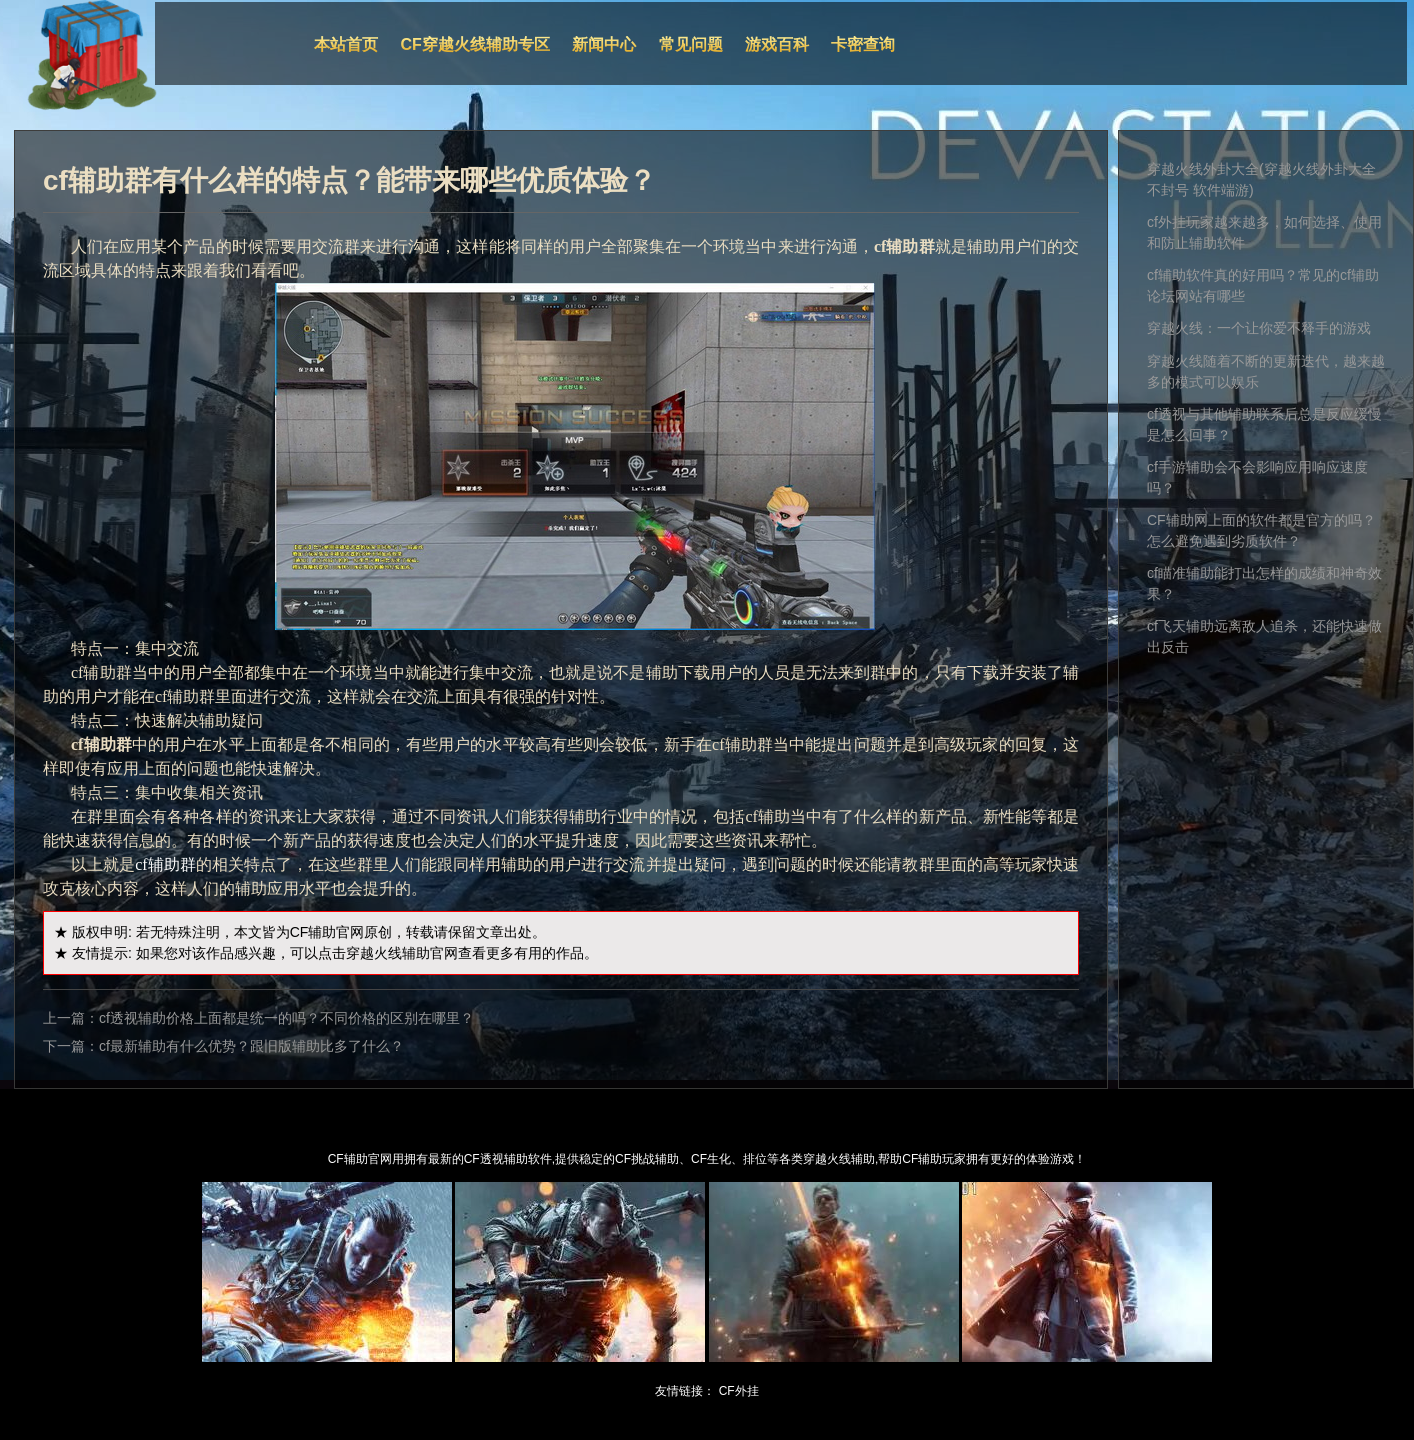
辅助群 (172, 864)
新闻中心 (604, 44)
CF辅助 (313, 932)
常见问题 (691, 44)
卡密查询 (863, 44)
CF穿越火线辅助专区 (475, 44)
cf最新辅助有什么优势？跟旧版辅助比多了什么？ (251, 1046)
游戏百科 (777, 44)
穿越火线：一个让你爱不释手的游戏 (1259, 328)
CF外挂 (739, 1391)
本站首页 (346, 44)
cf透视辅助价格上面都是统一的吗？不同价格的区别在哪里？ (286, 1018)
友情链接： (685, 1391)
